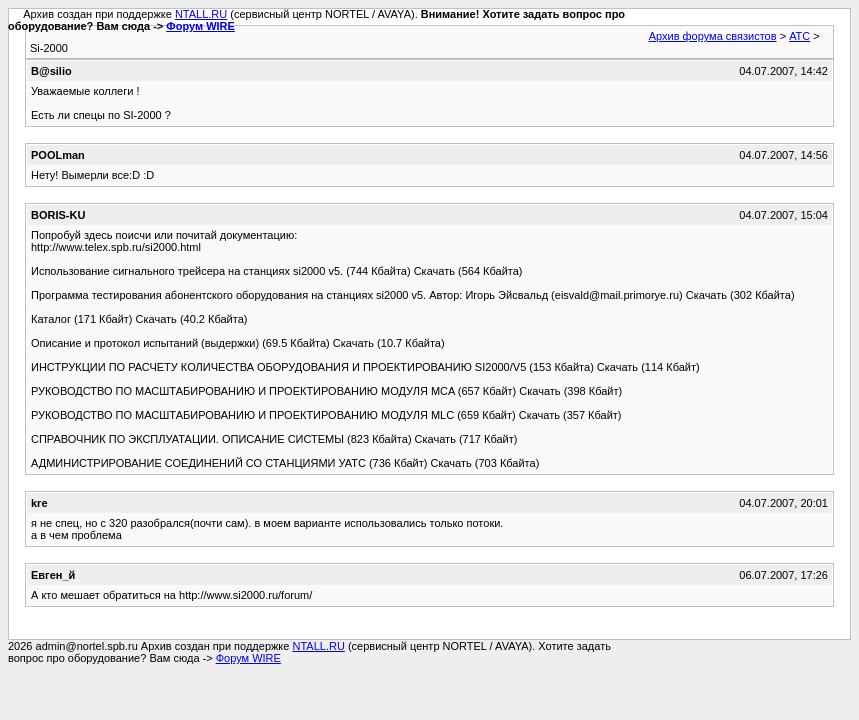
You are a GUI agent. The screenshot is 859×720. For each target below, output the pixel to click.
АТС (799, 36)
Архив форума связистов (713, 36)
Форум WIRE (200, 26)
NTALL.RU (201, 14)
